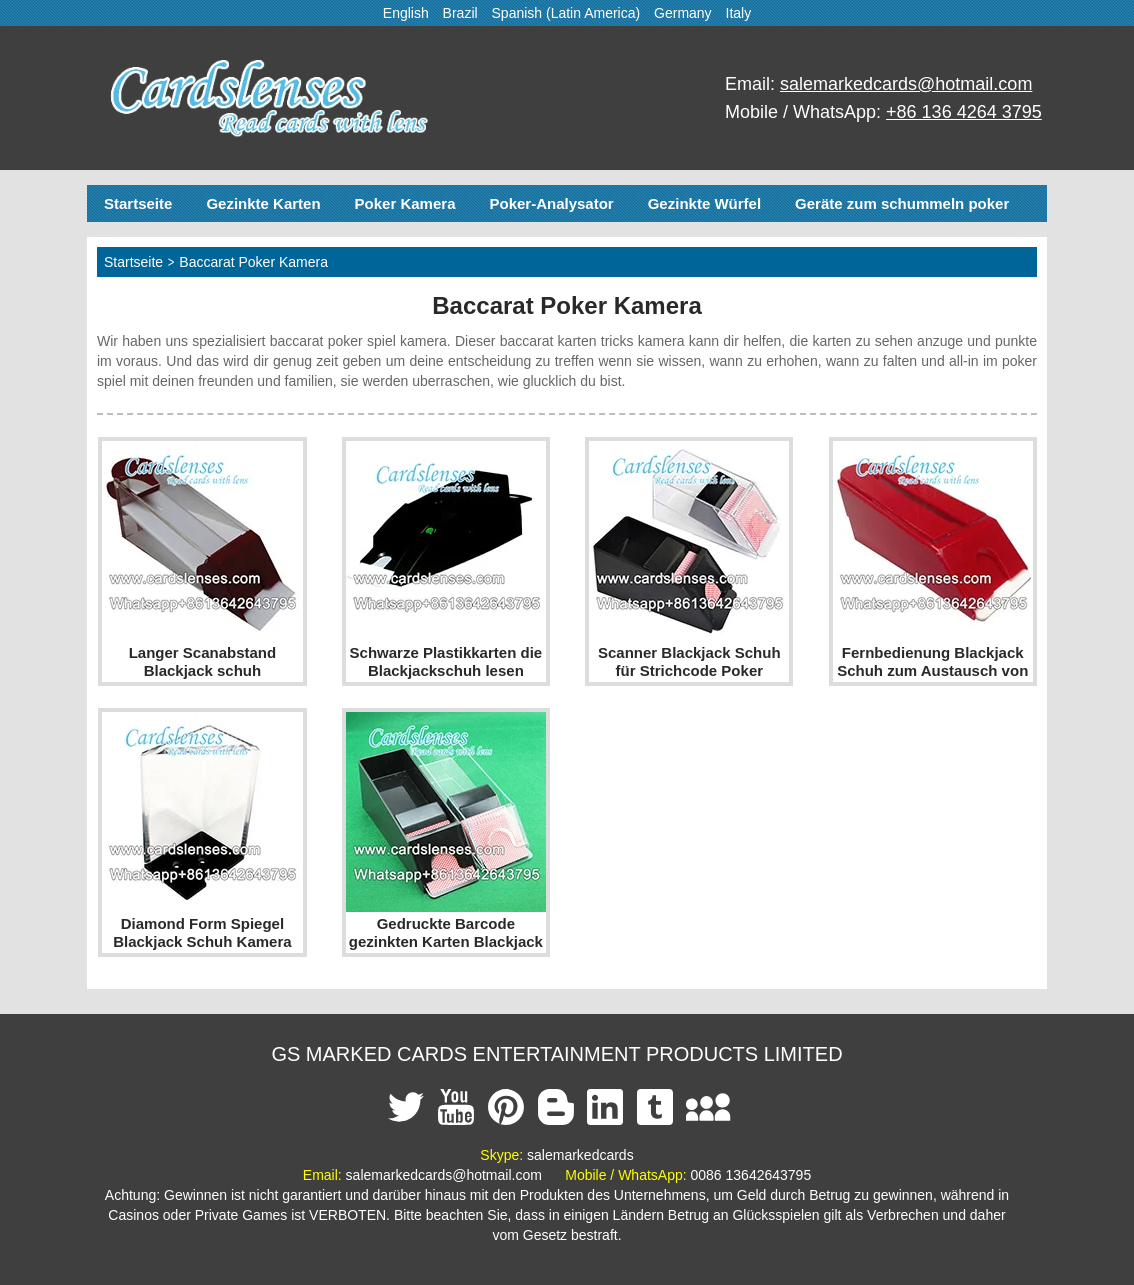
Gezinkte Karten (263, 203)
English (406, 13)
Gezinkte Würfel (704, 203)
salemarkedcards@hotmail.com (906, 84)
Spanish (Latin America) (566, 13)
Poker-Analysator (551, 203)
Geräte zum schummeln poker (902, 203)
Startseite (138, 203)
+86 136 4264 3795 (964, 112)
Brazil (460, 13)
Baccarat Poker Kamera (253, 262)
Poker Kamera (405, 203)
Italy (739, 13)
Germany (683, 13)
